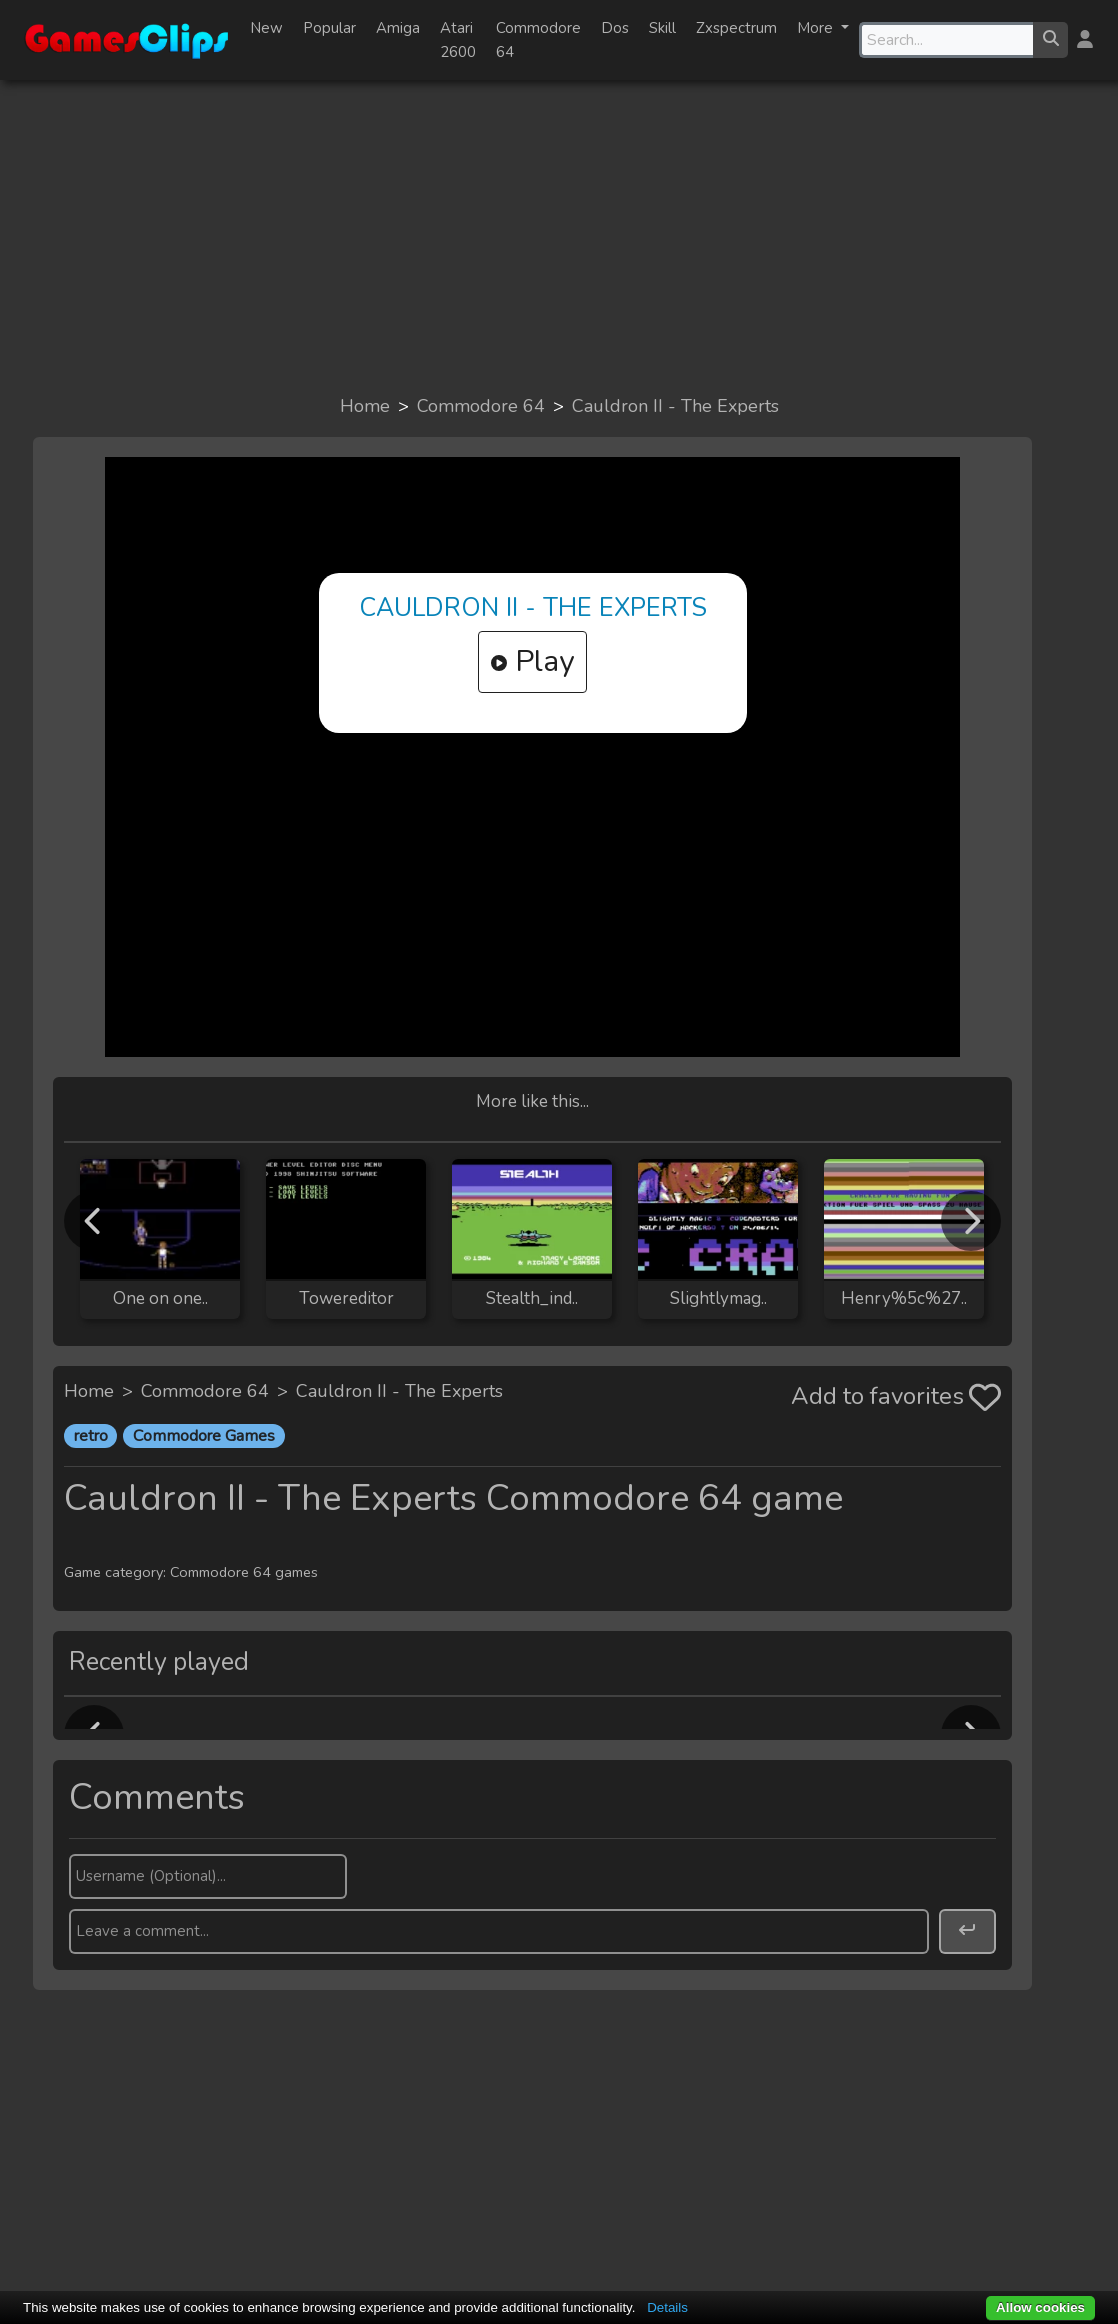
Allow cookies (1040, 2307)
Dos (615, 28)
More (817, 28)
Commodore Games (204, 1436)
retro (91, 1436)
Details (667, 2307)
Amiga (398, 28)
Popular (329, 28)
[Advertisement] (559, 236)
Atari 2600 (458, 40)
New (266, 28)
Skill (662, 28)
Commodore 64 (538, 40)
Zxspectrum (736, 28)
